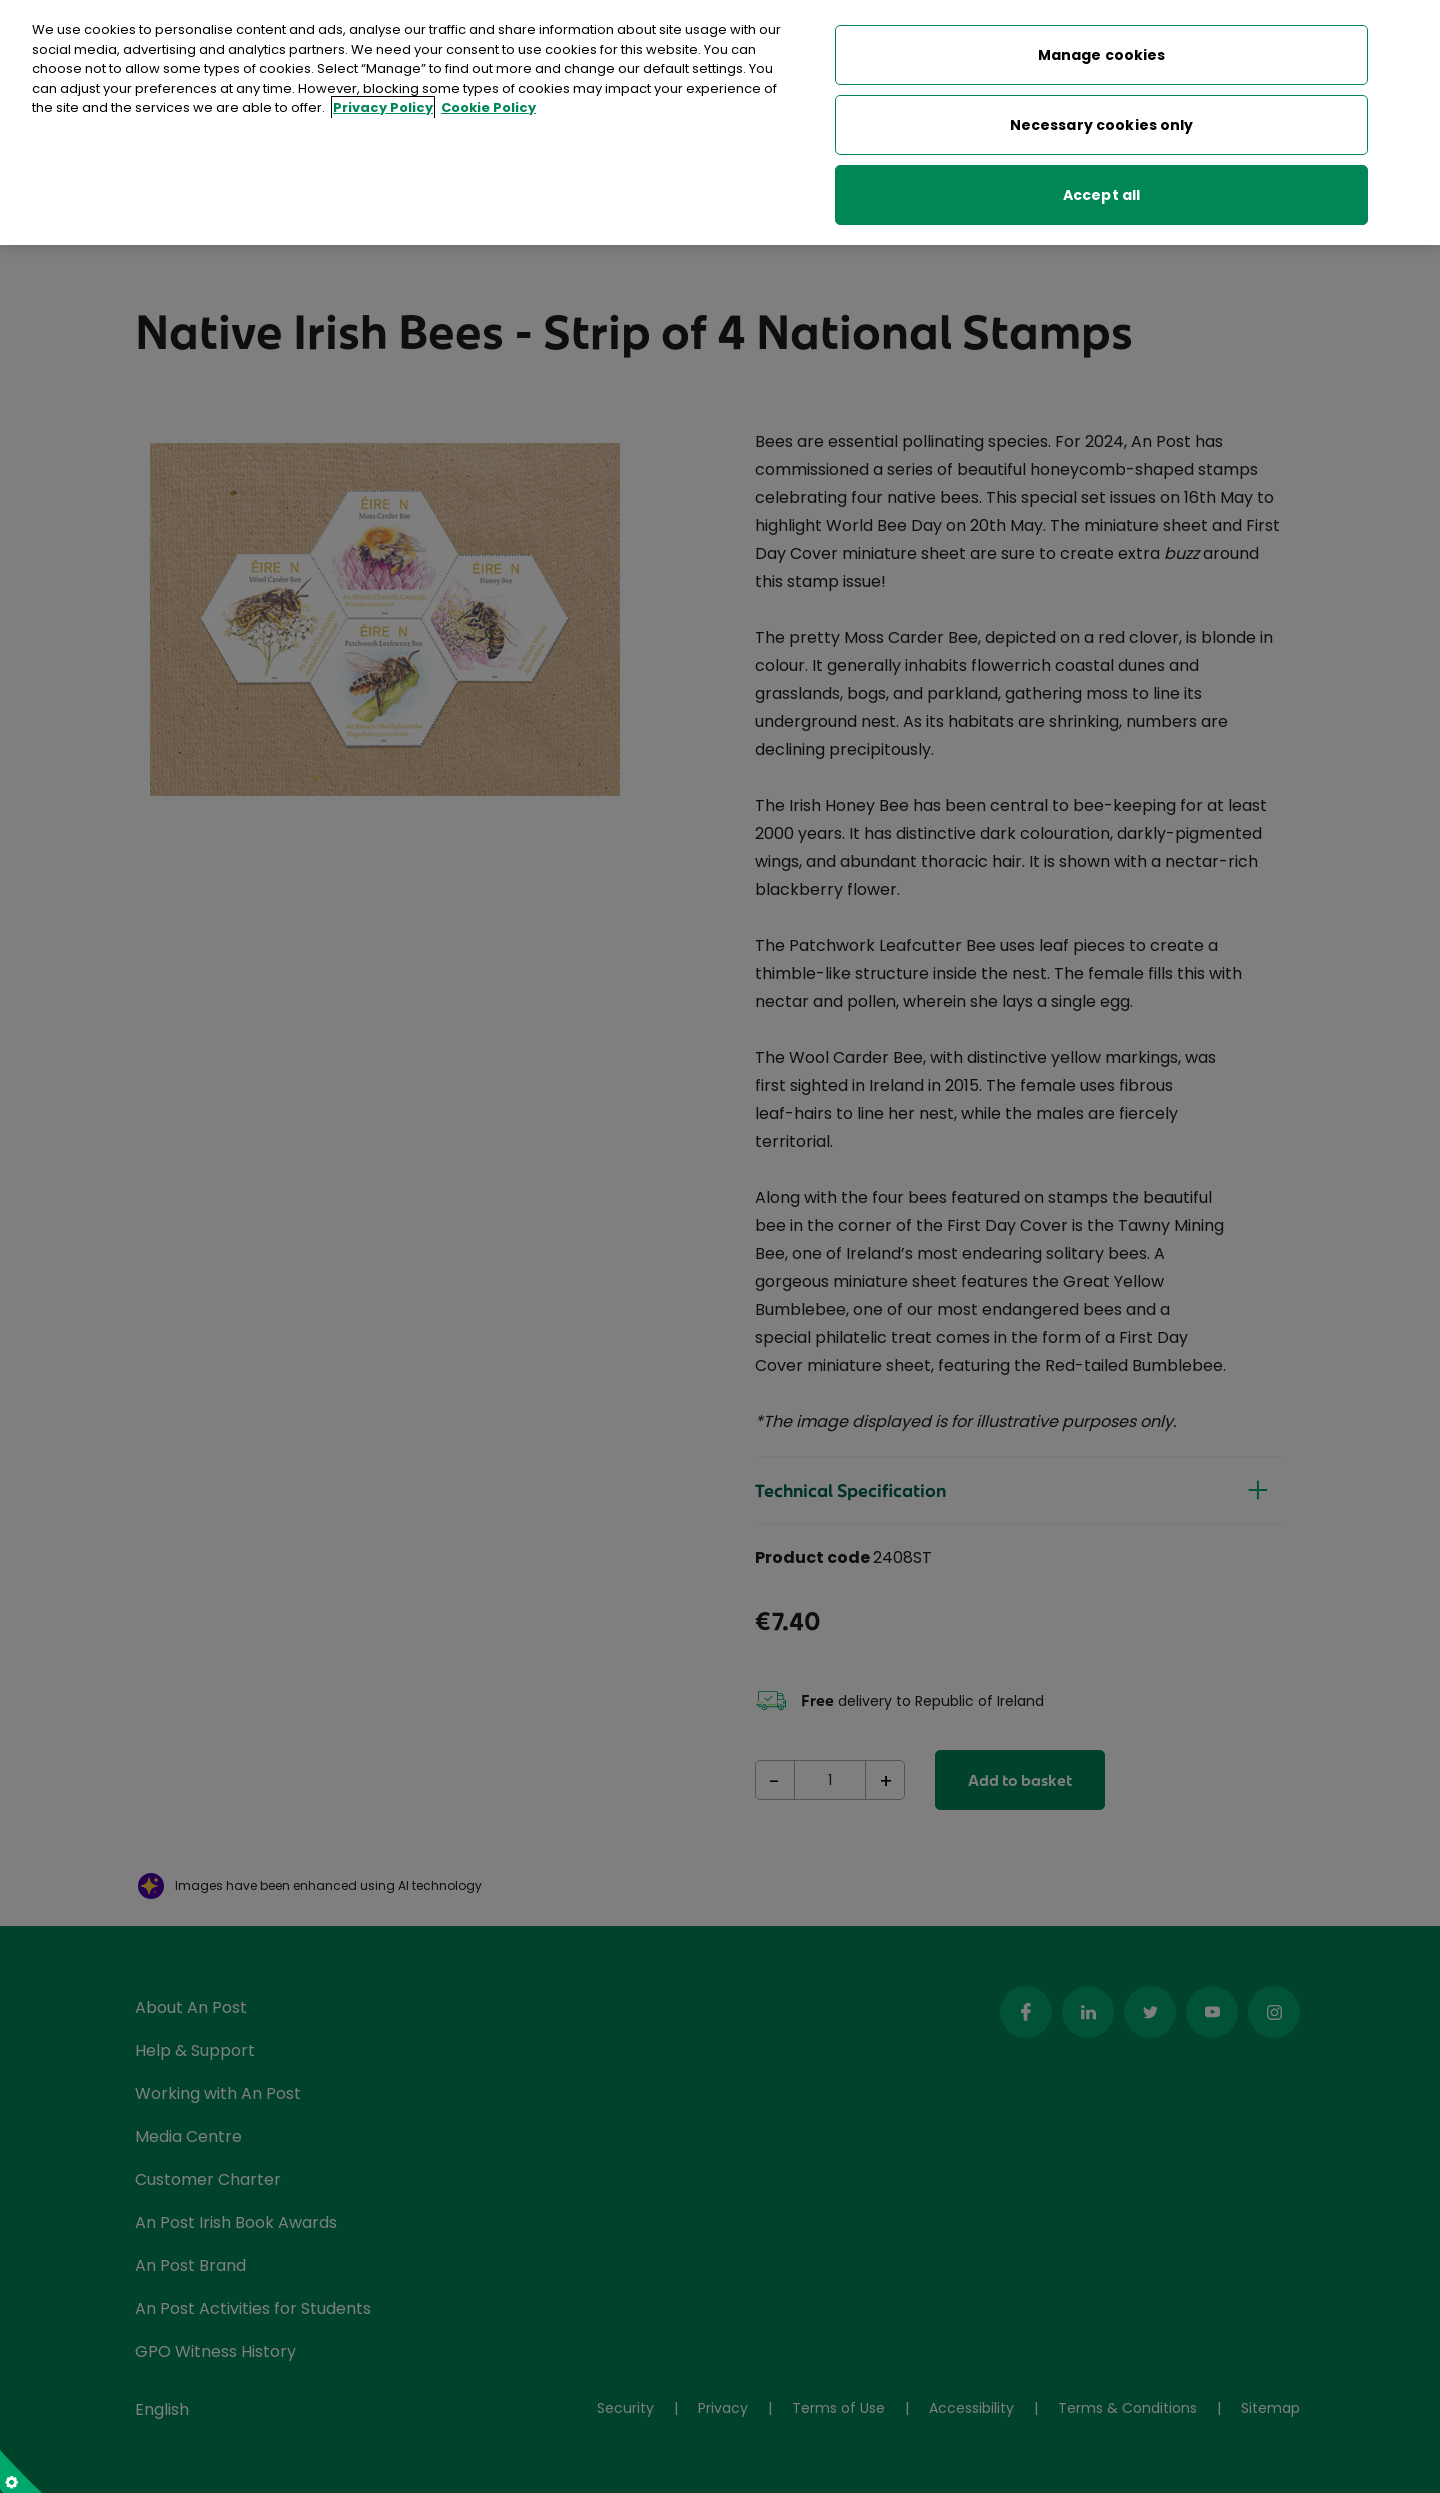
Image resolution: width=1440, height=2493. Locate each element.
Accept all (1101, 192)
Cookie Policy (488, 104)
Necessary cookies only (1102, 122)
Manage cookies (1102, 52)
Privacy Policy (383, 104)
